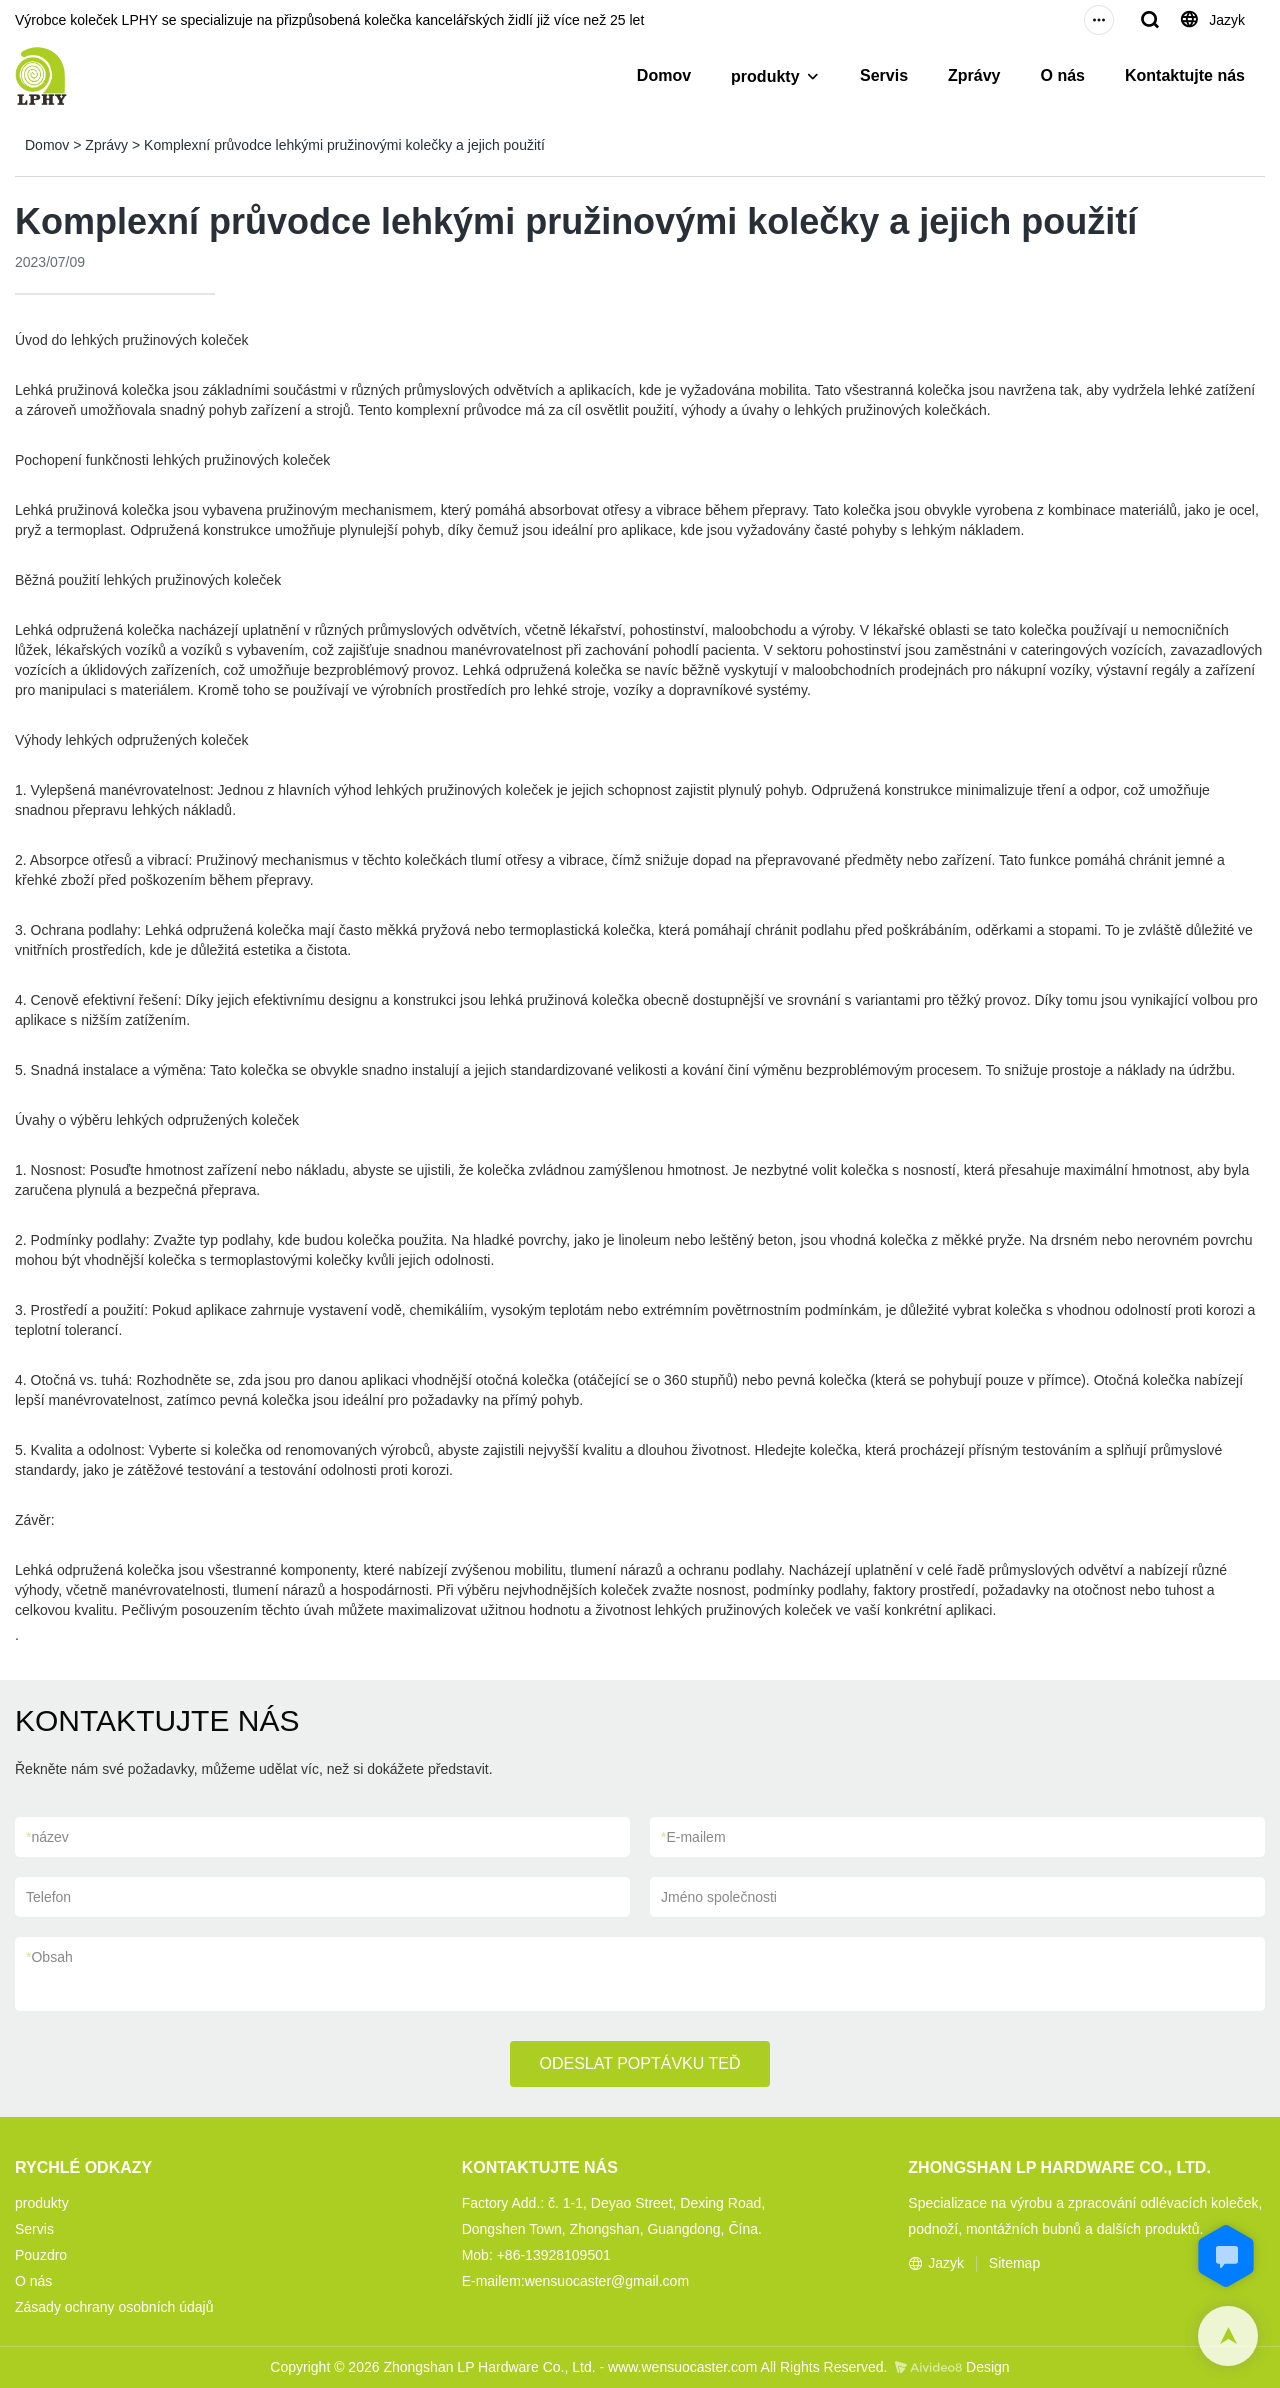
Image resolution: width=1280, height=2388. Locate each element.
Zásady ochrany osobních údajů (114, 2307)
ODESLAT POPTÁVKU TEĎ (640, 2063)
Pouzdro (41, 2255)
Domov (664, 75)
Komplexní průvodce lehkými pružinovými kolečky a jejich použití (344, 145)
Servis (884, 75)
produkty (765, 76)
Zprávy (974, 75)
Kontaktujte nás (1185, 75)
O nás (1063, 75)
